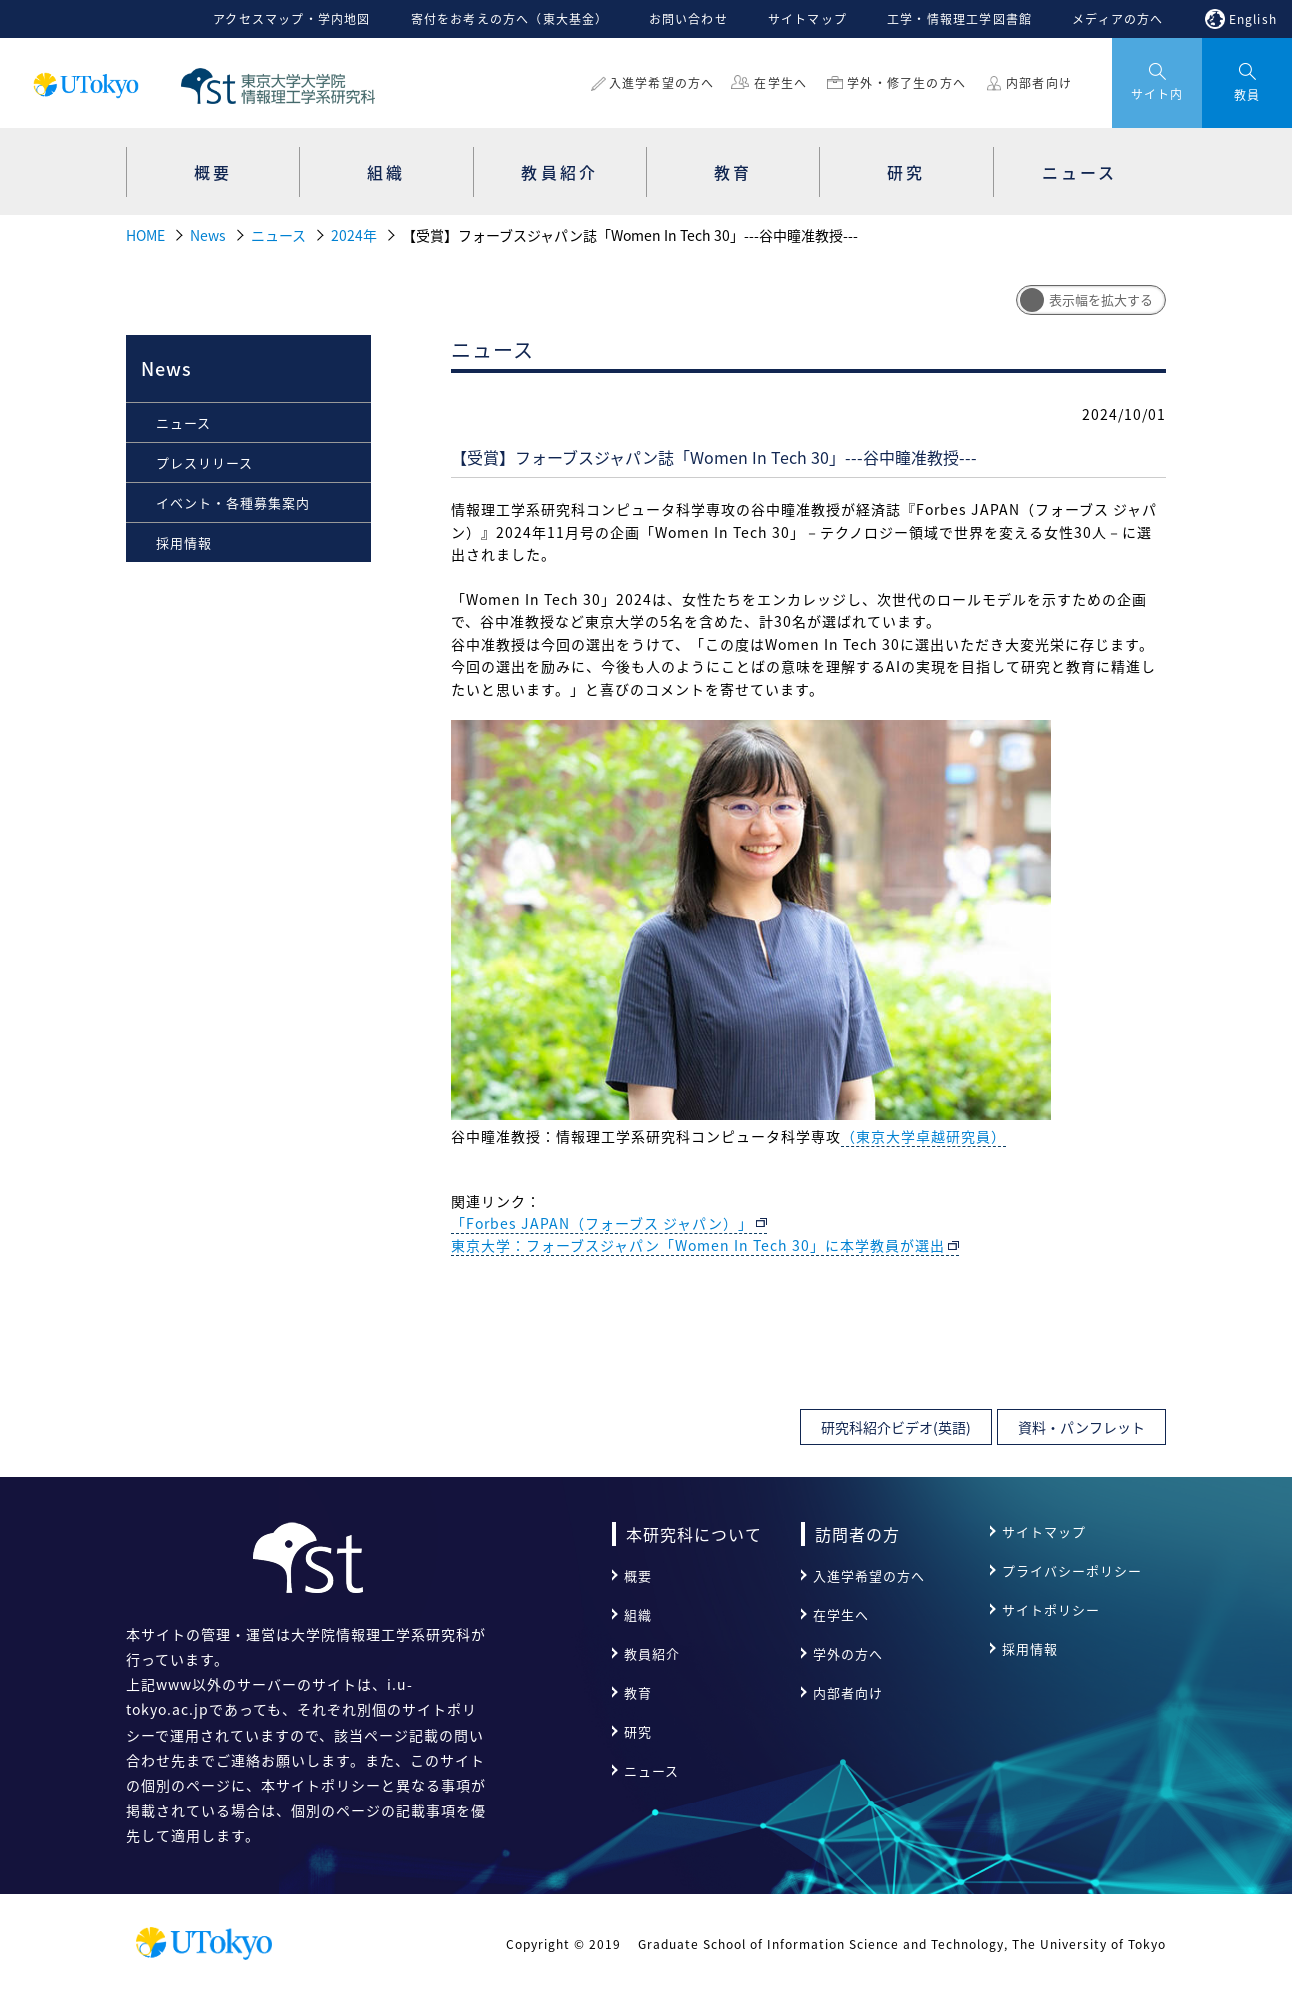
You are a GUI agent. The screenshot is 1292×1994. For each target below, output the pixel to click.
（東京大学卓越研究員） (923, 1136)
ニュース (278, 235)
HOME (145, 235)
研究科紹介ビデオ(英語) (896, 1427)
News (208, 235)
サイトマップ (807, 19)
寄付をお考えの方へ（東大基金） (510, 19)
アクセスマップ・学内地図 (291, 19)
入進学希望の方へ (662, 83)
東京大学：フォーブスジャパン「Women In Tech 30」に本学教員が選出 (698, 1245)
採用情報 (184, 542)
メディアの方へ (1117, 19)
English (1253, 19)
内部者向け (1039, 83)
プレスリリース (204, 462)
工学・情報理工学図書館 (959, 19)
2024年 (354, 235)
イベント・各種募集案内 (233, 502)
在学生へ (780, 83)
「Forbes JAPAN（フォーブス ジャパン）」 (602, 1223)
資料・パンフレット (1081, 1427)
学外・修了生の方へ (906, 83)
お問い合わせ (688, 19)
